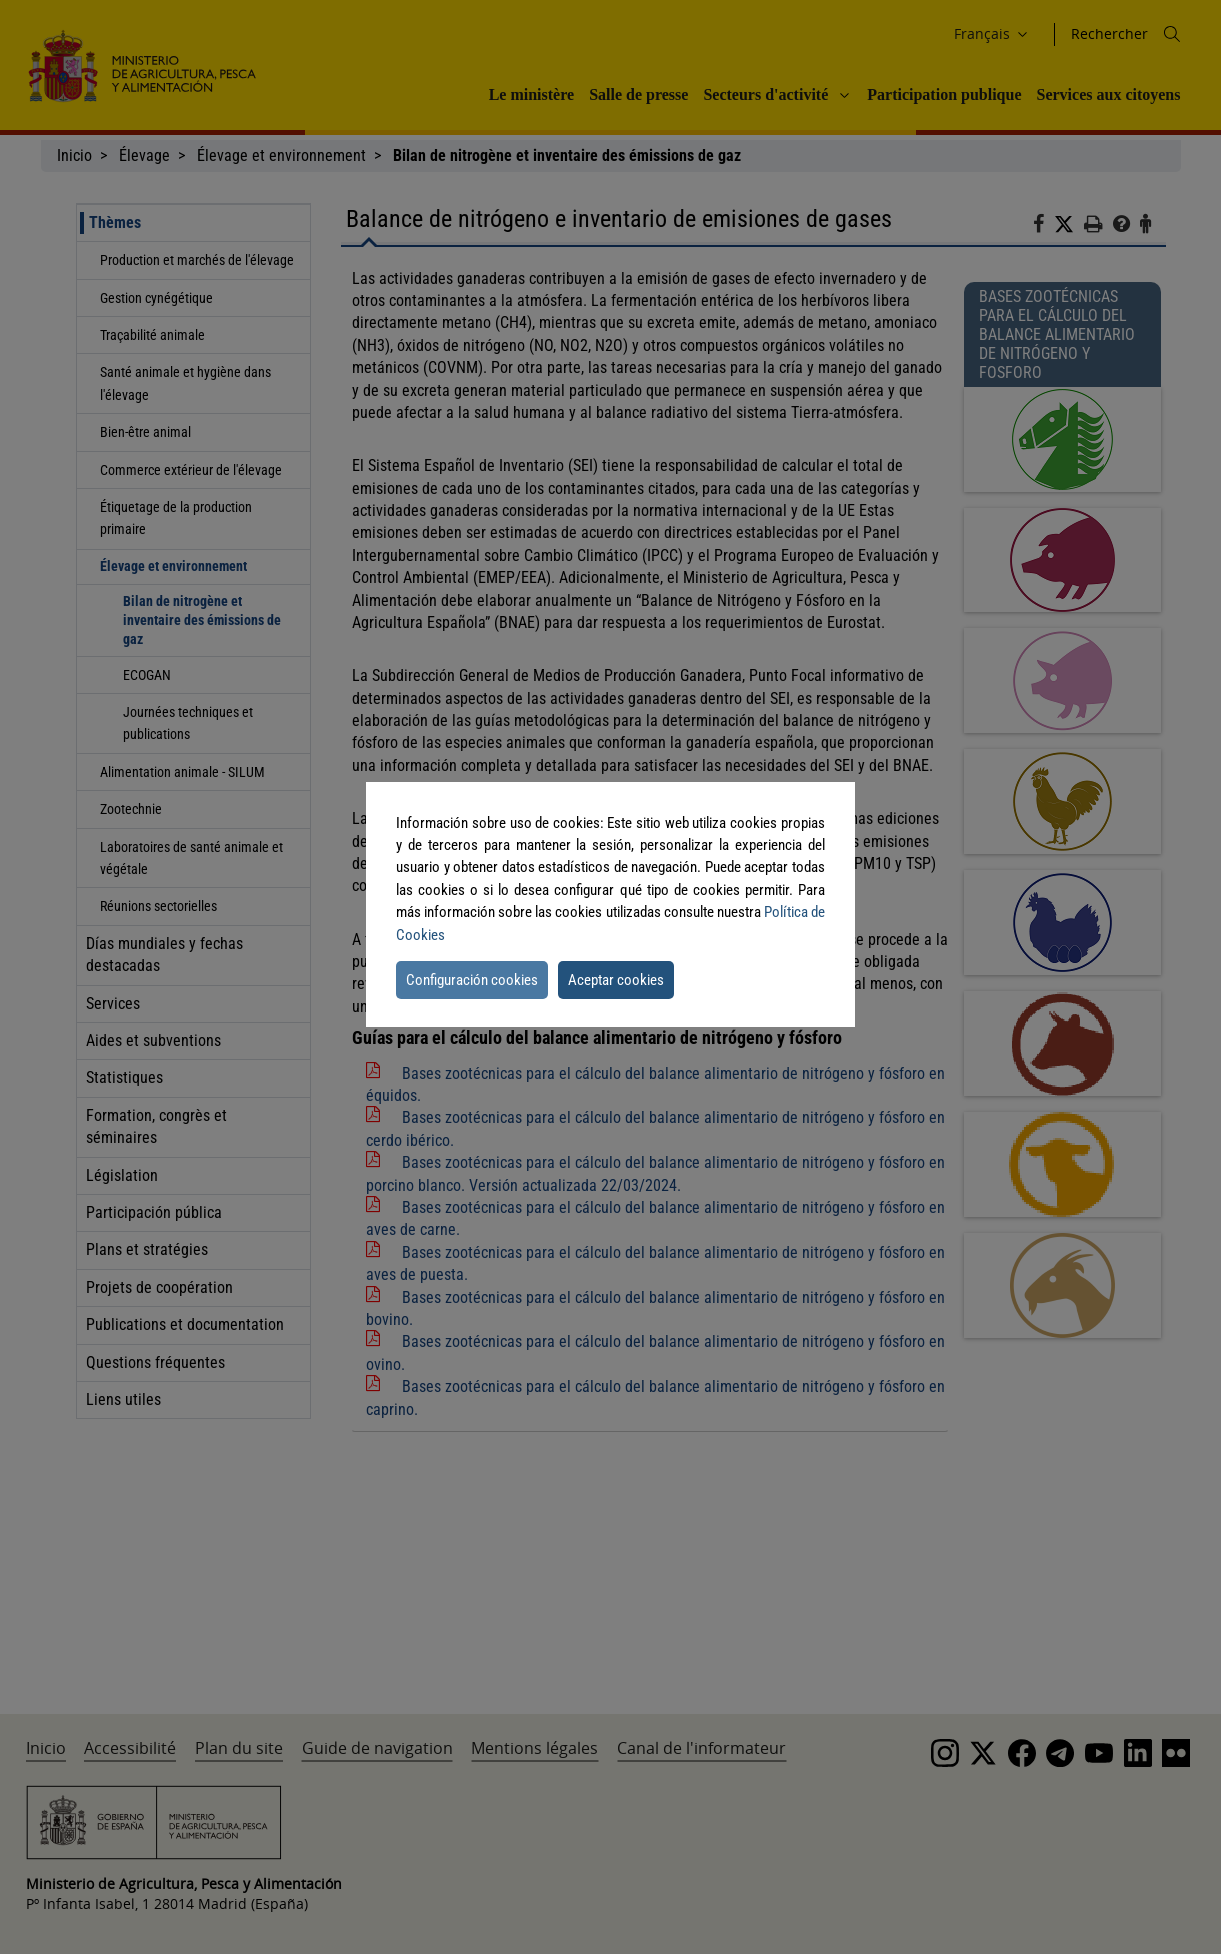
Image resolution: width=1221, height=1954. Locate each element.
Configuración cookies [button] (472, 980)
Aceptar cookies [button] (616, 980)
